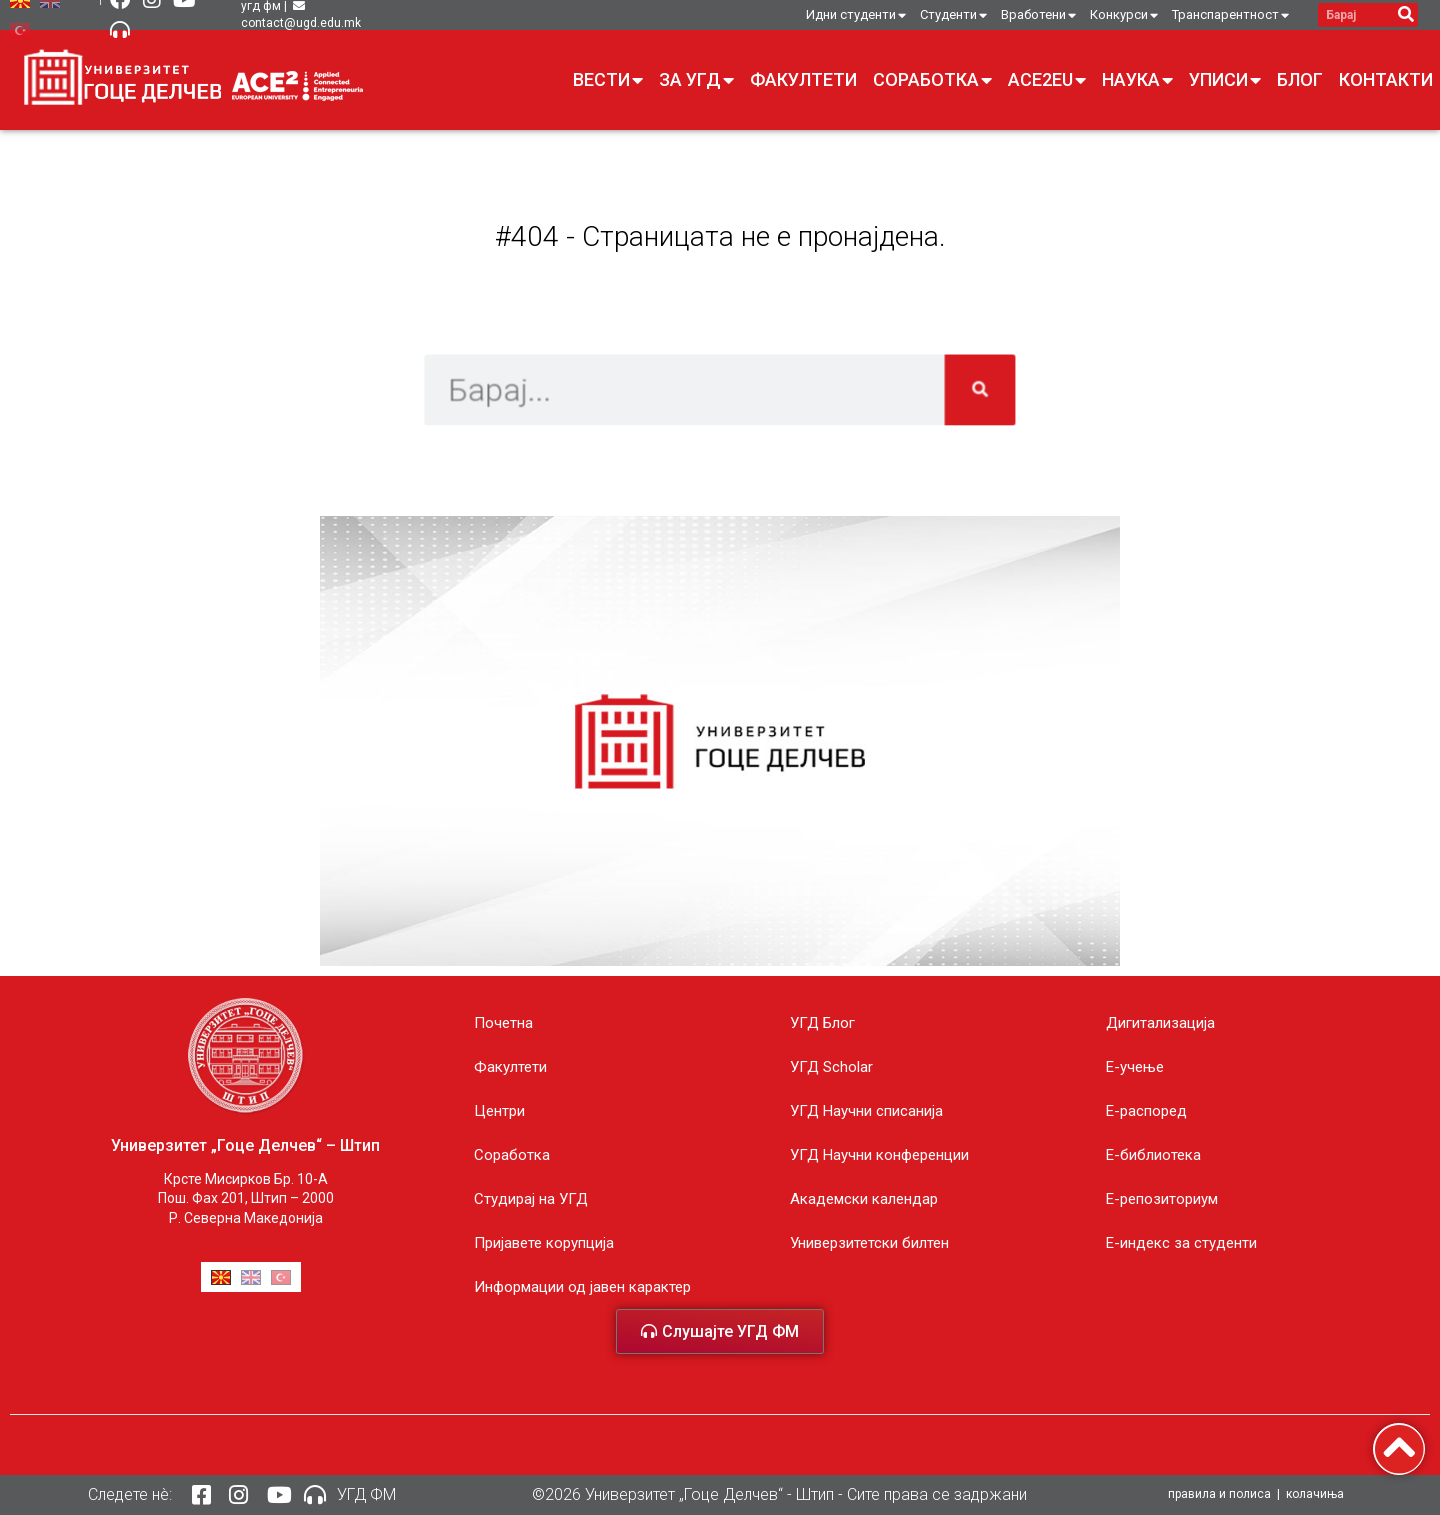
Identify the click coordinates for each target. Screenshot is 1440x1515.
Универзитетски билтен (869, 1243)
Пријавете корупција (544, 1243)
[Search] (1405, 15)
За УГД (696, 80)
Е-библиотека (1153, 1155)
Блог (1300, 79)
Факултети (803, 79)
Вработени (1038, 15)
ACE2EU (1047, 80)
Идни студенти (856, 15)
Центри (499, 1111)
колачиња (1315, 1494)
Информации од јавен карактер (582, 1287)
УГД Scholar (831, 1067)
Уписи (1225, 80)
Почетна (503, 1023)
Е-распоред (1146, 1111)
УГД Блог (822, 1023)
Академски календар (864, 1199)
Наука (1137, 80)
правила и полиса (1219, 1494)
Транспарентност (1230, 15)
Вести (608, 80)
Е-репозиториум (1162, 1199)
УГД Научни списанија (866, 1111)
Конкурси (1124, 15)
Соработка (932, 80)
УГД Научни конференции (879, 1155)
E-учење (1135, 1067)
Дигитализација (1160, 1023)
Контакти (1386, 79)
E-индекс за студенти (1181, 1243)
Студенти (953, 15)
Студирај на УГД (531, 1199)
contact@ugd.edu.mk (301, 23)
